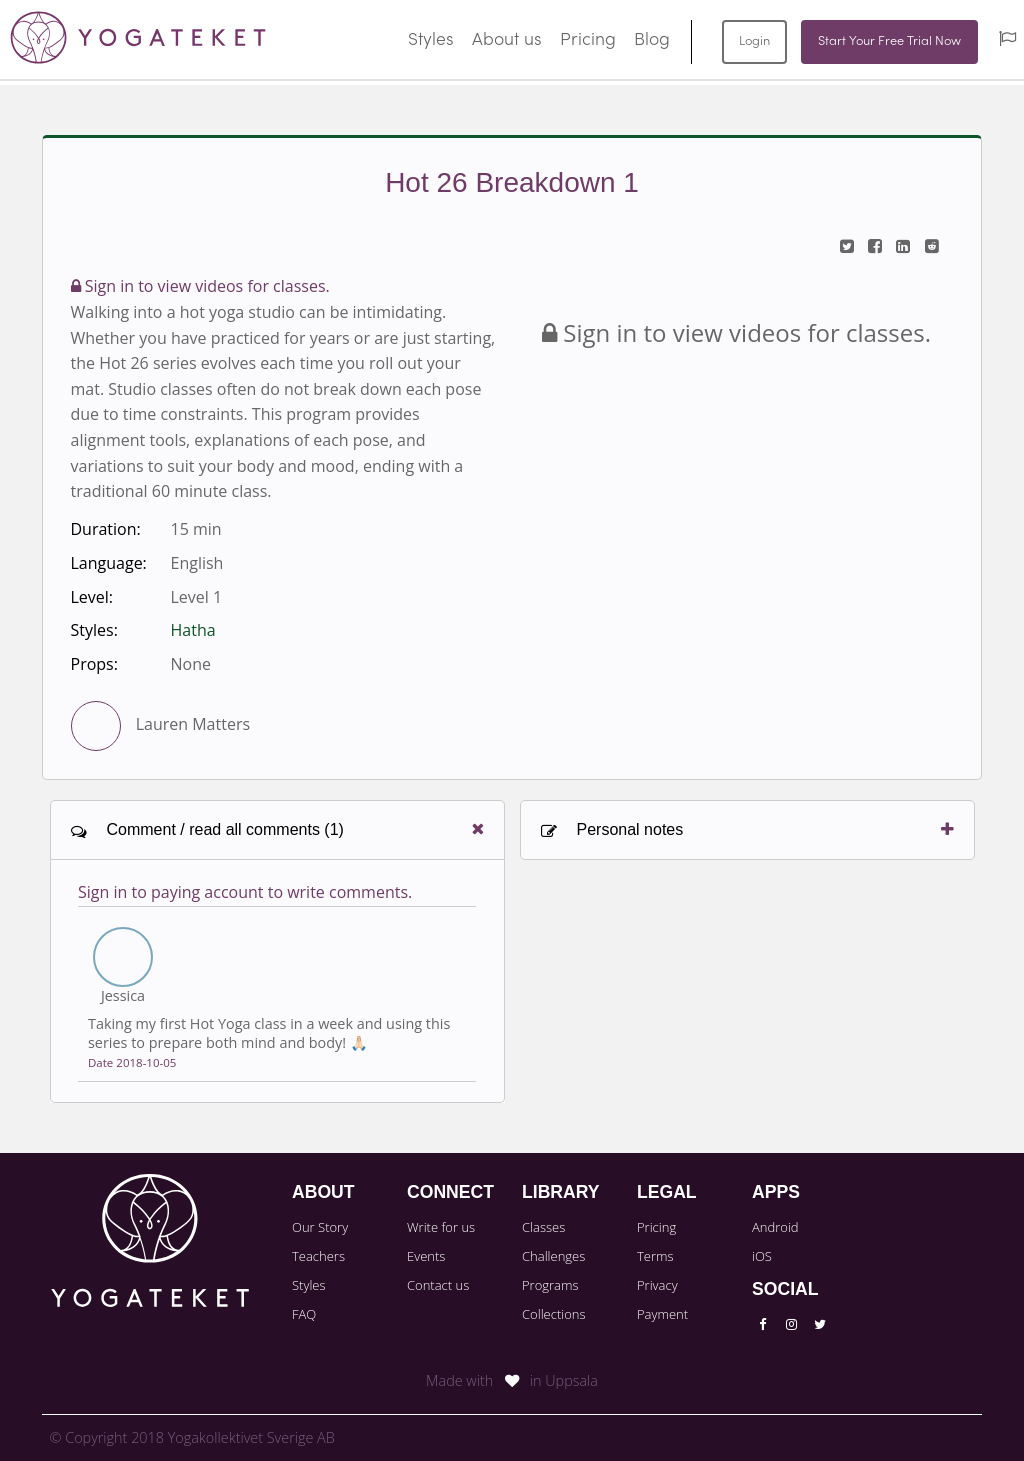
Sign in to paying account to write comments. (245, 892)
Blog (652, 40)
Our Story (320, 1227)
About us (507, 40)
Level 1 (197, 597)
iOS (762, 1256)
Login (754, 42)
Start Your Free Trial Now (889, 42)
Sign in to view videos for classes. (200, 286)
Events (426, 1256)
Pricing (588, 40)
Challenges (553, 1256)
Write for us (441, 1227)
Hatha (193, 630)
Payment (662, 1314)
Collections (554, 1314)
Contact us (438, 1285)
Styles (431, 40)
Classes (543, 1227)
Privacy (657, 1285)
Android (775, 1227)
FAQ (304, 1314)
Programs (550, 1285)
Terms (655, 1256)
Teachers (318, 1256)
